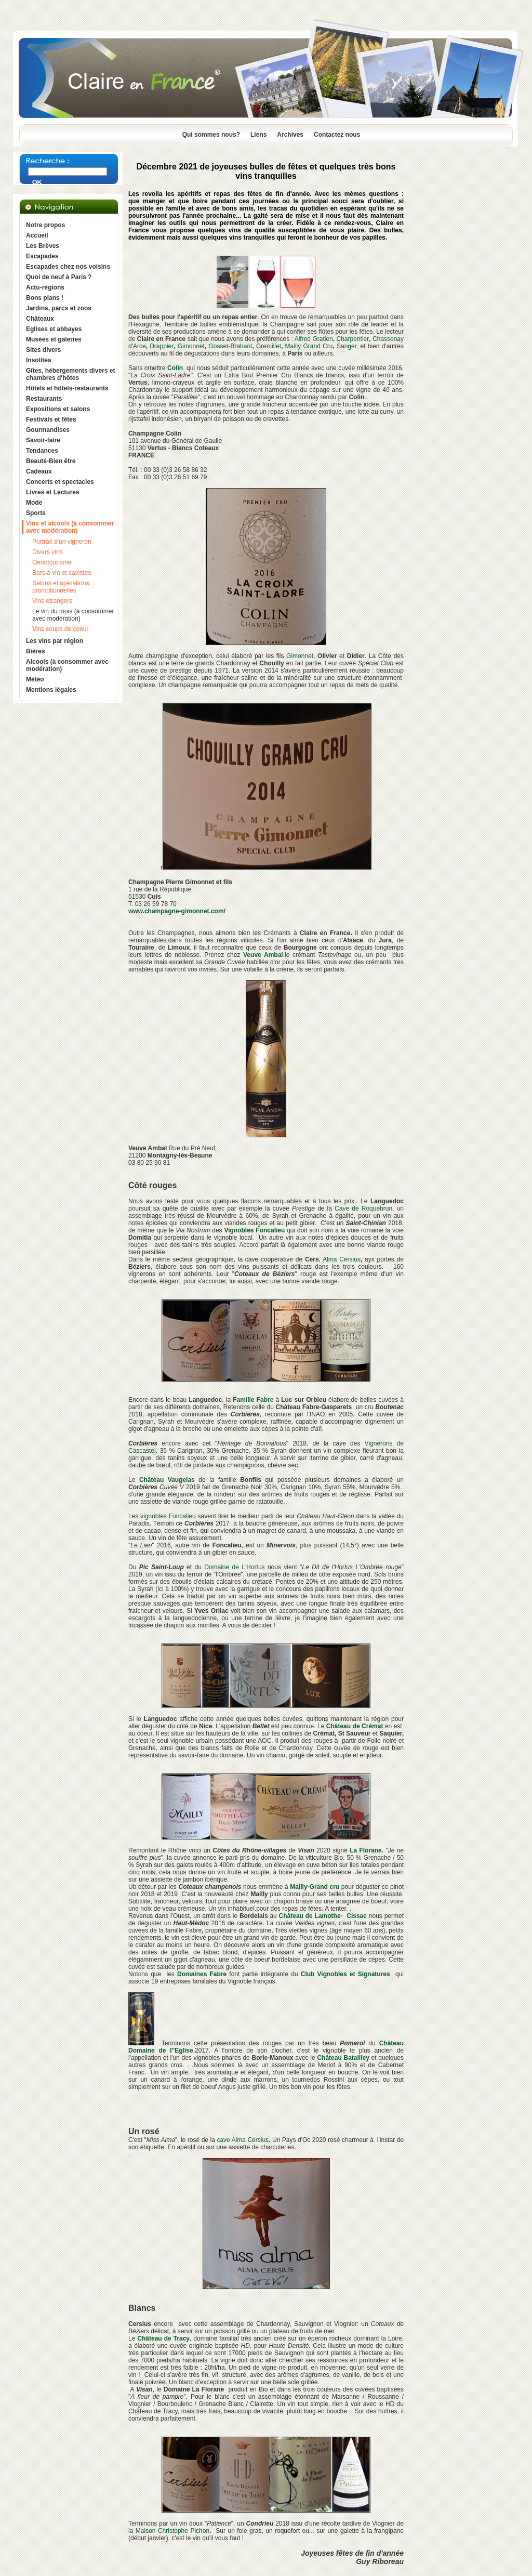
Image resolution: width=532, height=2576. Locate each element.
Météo (35, 679)
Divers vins (47, 552)
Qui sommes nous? (211, 134)
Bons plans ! (44, 297)
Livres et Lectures (52, 492)
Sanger (346, 346)
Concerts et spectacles (60, 481)
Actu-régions (45, 287)
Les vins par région (54, 641)
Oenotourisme (51, 562)
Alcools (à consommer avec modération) (67, 665)
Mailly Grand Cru (309, 346)
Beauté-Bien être (50, 461)
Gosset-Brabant (230, 346)
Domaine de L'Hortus (234, 1567)
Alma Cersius (342, 1259)
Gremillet (268, 346)
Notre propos (45, 225)
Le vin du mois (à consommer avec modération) (73, 615)
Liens (258, 134)
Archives (290, 134)
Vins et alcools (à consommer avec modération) (70, 527)
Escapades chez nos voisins (68, 266)
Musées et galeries (54, 339)
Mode (34, 502)
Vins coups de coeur (60, 629)
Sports (36, 513)
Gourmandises (48, 429)
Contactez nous (337, 134)
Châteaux (40, 318)
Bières (35, 651)
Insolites (38, 360)
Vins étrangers (52, 600)
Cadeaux (39, 471)
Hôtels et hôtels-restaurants (67, 388)
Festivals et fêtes (51, 419)
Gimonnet (191, 346)
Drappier (162, 346)
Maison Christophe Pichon (172, 2530)
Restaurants (44, 398)
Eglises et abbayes (54, 329)
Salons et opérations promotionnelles (60, 587)
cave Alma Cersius (243, 2140)
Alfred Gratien (314, 339)
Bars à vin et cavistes (61, 572)
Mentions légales (51, 689)
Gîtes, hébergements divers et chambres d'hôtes (70, 374)
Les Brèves (42, 245)
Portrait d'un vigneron (61, 541)
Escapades (42, 256)
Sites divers (43, 349)
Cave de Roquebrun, (364, 1208)
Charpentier (353, 339)
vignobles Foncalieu (168, 1516)
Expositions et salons (58, 409)
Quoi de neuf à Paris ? (59, 277)
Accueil (37, 235)
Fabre (193, 1930)
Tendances (42, 450)
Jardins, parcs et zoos (58, 308)
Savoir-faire (43, 440)
